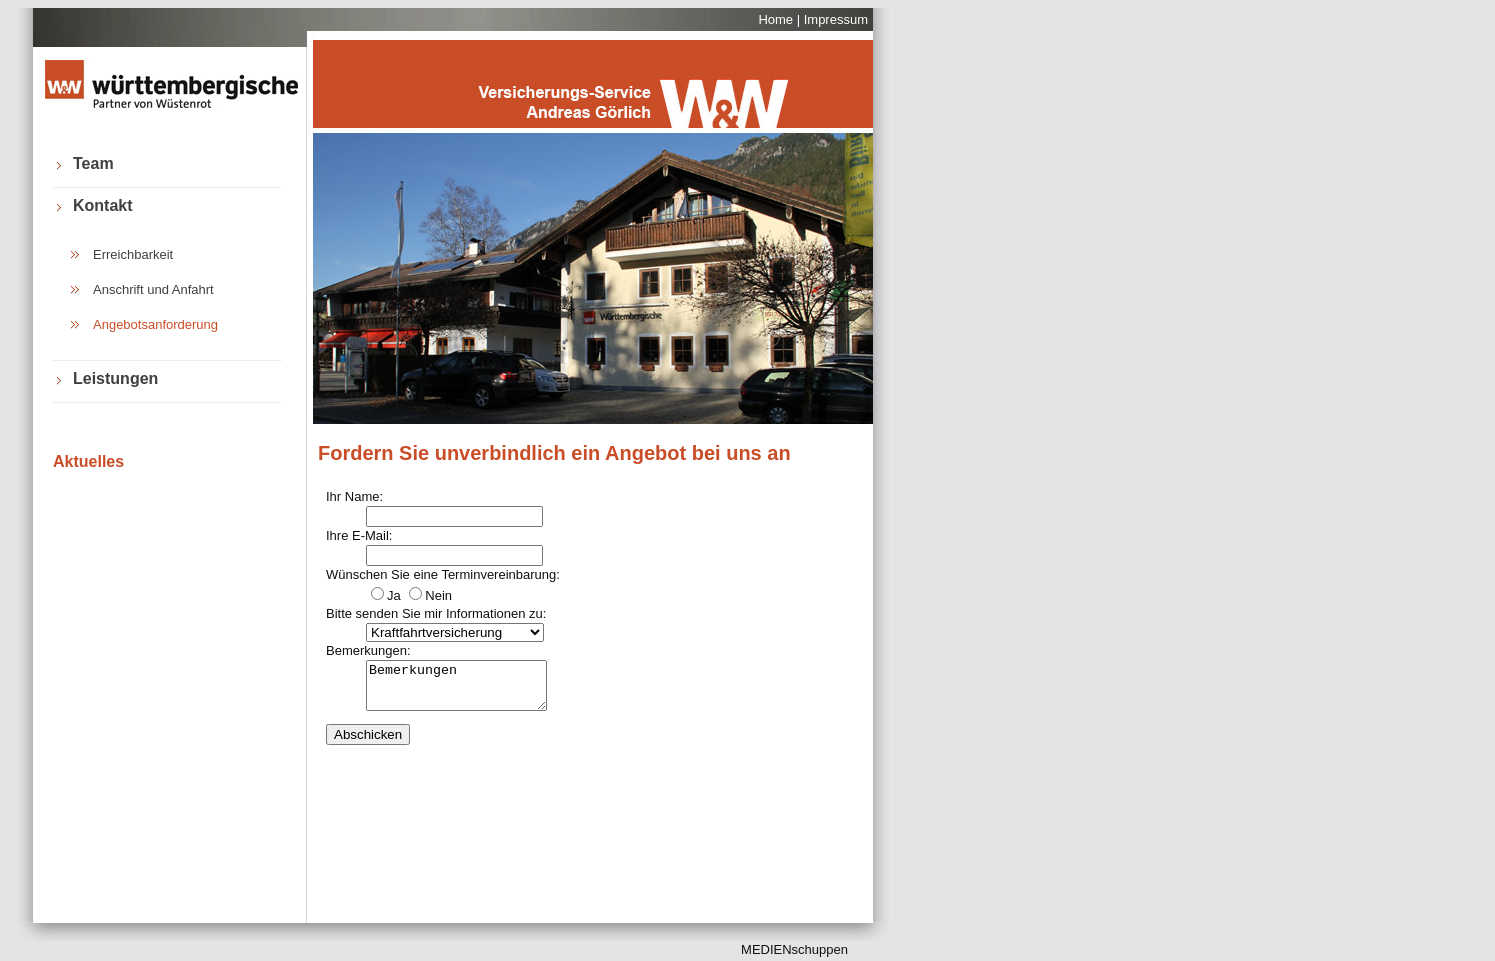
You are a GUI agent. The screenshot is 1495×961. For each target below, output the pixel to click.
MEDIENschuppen (794, 949)
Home (775, 19)
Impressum (836, 19)
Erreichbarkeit (133, 254)
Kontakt (103, 205)
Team (93, 163)
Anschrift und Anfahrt (153, 289)
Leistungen (115, 378)
